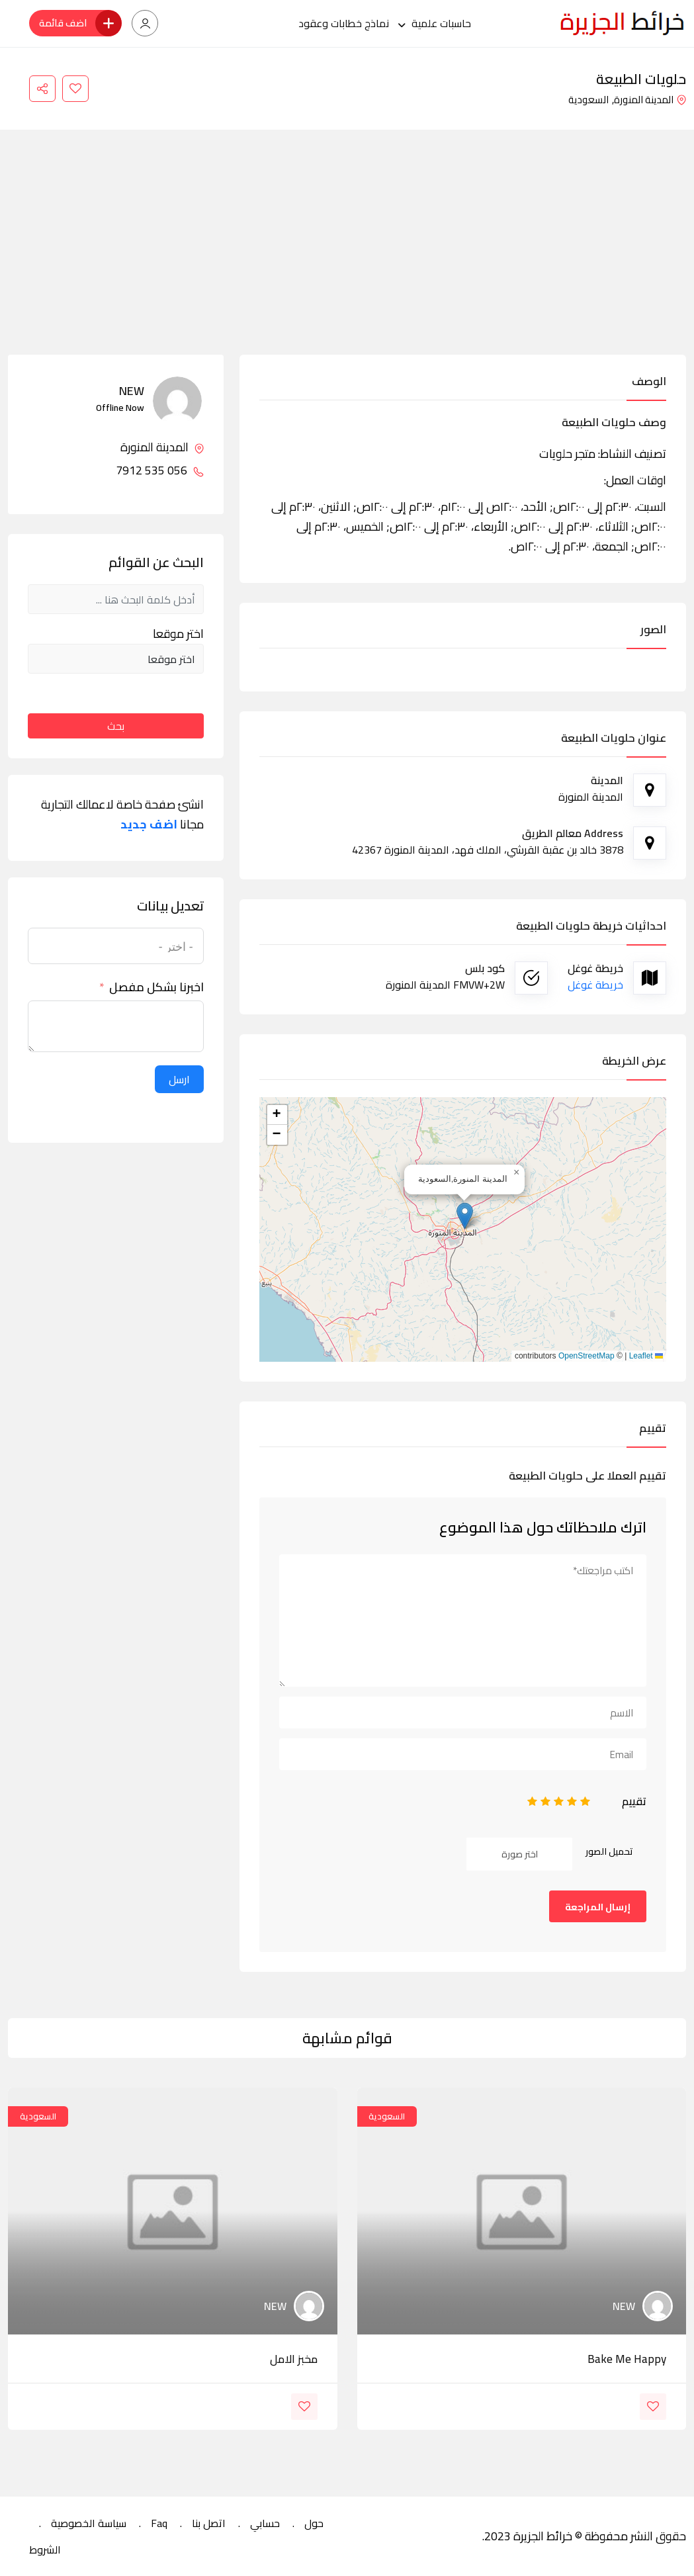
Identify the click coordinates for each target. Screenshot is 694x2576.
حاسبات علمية (441, 23)
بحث (115, 726)
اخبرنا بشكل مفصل (156, 987)
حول (314, 2523)
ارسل (179, 1079)
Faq (159, 2523)
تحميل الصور (609, 1851)
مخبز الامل (294, 2359)
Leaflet (646, 1355)
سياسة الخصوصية (88, 2523)
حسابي (265, 2523)
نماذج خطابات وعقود (343, 23)
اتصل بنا (209, 2523)
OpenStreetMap (586, 1355)
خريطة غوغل (595, 985)
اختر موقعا (178, 634)
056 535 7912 (160, 470)
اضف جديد (148, 824)
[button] (464, 1215)
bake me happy (626, 2359)
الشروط (45, 2549)
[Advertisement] (347, 255)
